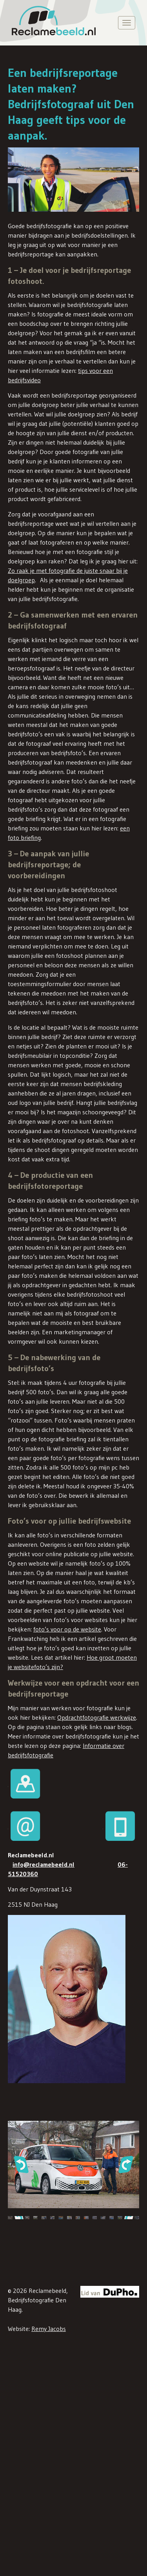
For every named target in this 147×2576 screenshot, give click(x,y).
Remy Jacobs (48, 2329)
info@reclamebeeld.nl (43, 1864)
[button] (21, 2164)
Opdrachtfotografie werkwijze (96, 1717)
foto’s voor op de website (67, 1629)
